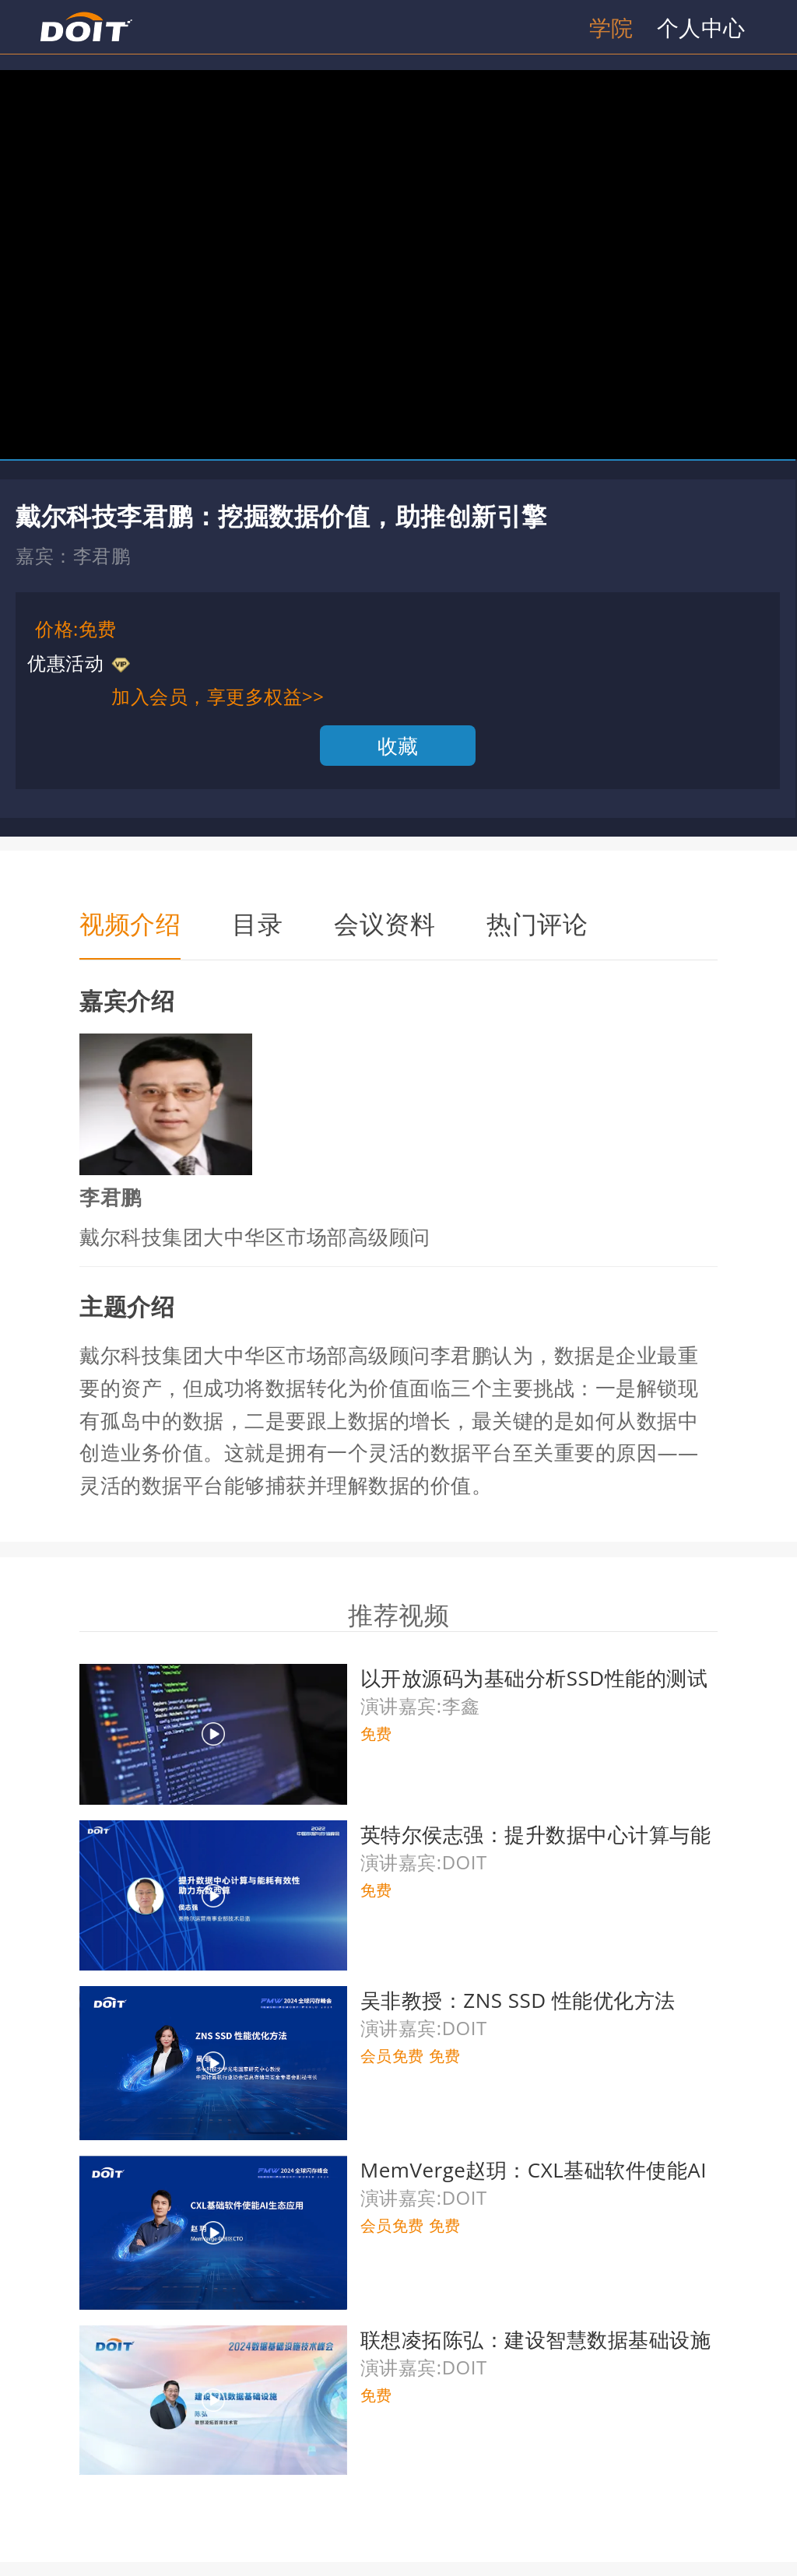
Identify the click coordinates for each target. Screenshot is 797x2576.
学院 (611, 27)
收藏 (398, 746)
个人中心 (701, 27)
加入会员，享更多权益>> (217, 696)
